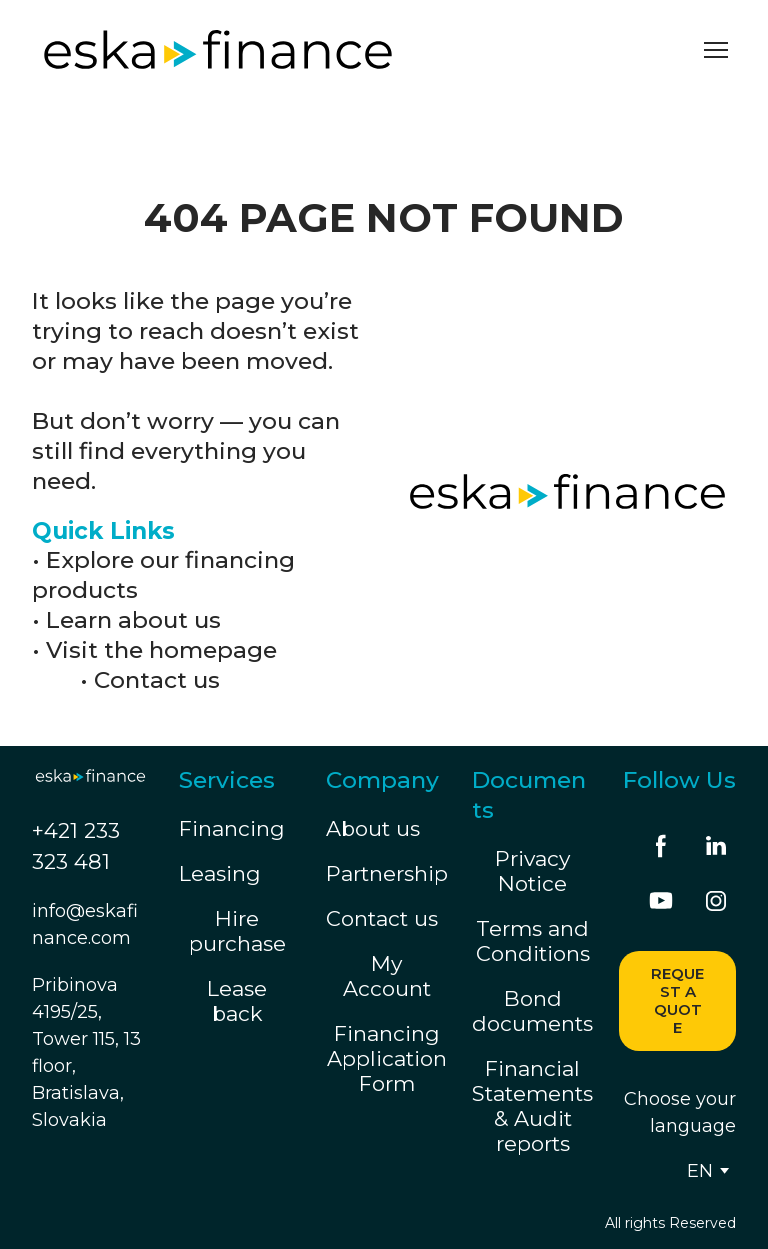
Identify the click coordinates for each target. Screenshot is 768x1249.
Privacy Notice (532, 871)
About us (373, 828)
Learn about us (133, 620)
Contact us (157, 680)
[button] (661, 846)
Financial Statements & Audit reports (532, 1106)
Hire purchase (237, 931)
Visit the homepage (161, 650)
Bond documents (532, 1011)
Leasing (220, 873)
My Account (387, 976)
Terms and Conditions (533, 941)
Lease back (237, 1001)
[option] (700, 1171)
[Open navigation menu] (716, 50)
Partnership (387, 873)
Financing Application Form (387, 1058)
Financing (232, 828)
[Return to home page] (218, 49)
